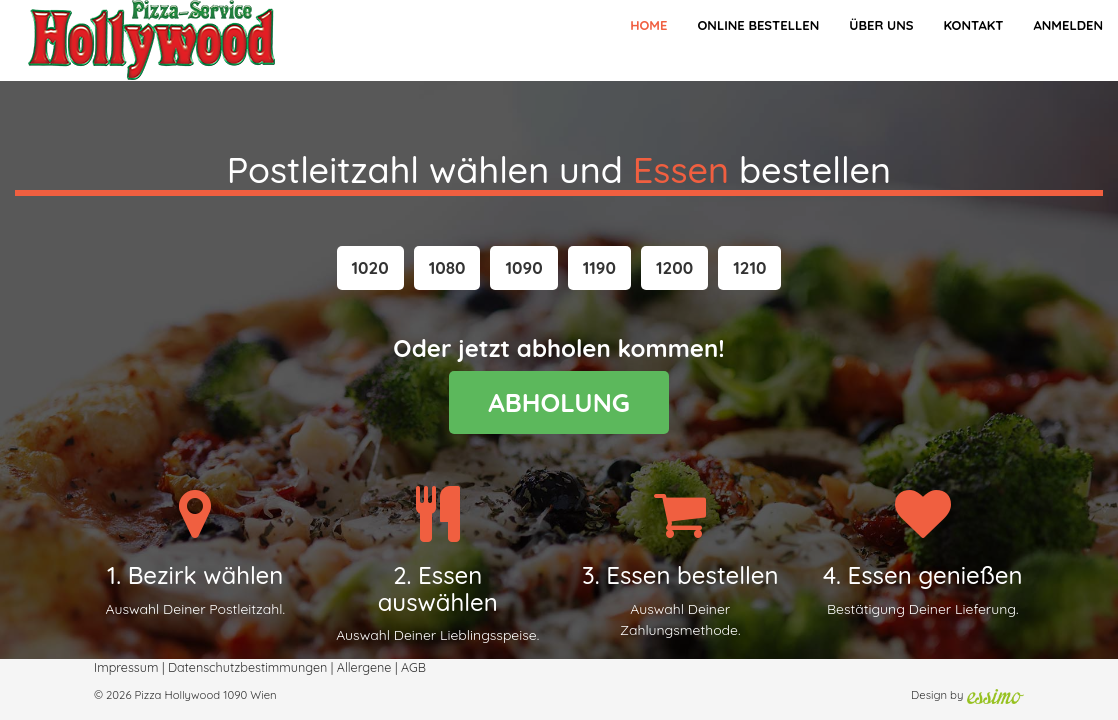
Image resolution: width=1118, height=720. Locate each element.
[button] (370, 268)
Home (648, 25)
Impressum (126, 667)
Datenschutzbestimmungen (247, 667)
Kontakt (973, 25)
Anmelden (1068, 25)
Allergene (364, 667)
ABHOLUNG (559, 402)
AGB (413, 667)
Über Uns (881, 25)
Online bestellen (758, 25)
